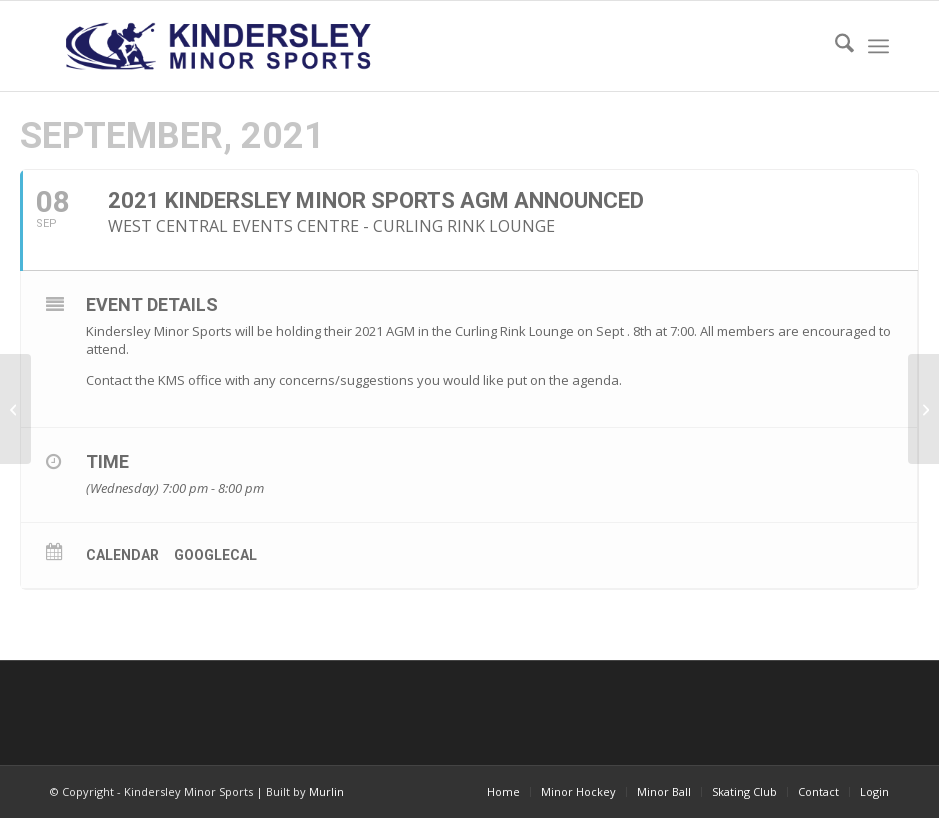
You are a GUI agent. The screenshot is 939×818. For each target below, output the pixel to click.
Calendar (122, 555)
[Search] (834, 46)
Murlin (326, 791)
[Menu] (878, 46)
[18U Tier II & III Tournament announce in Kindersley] (15, 409)
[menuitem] (834, 46)
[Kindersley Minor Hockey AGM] (923, 409)
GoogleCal (215, 555)
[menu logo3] (220, 46)
